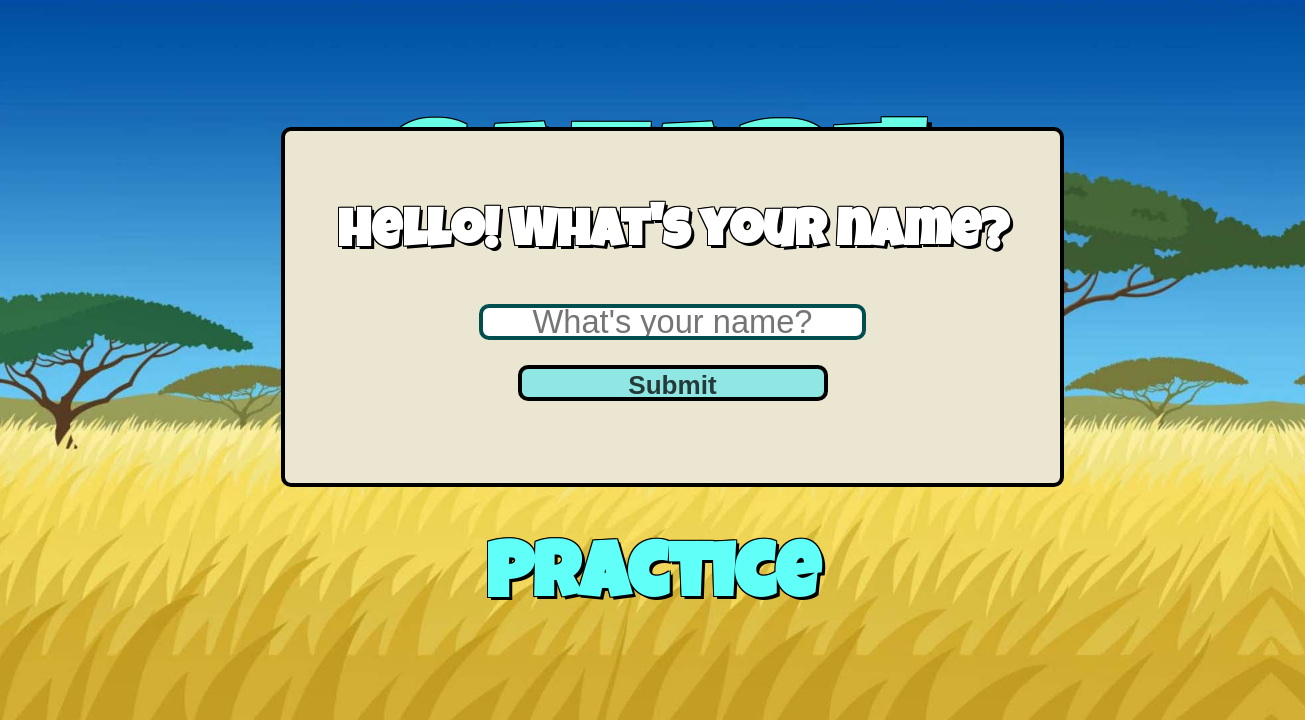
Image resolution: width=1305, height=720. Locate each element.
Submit (672, 385)
